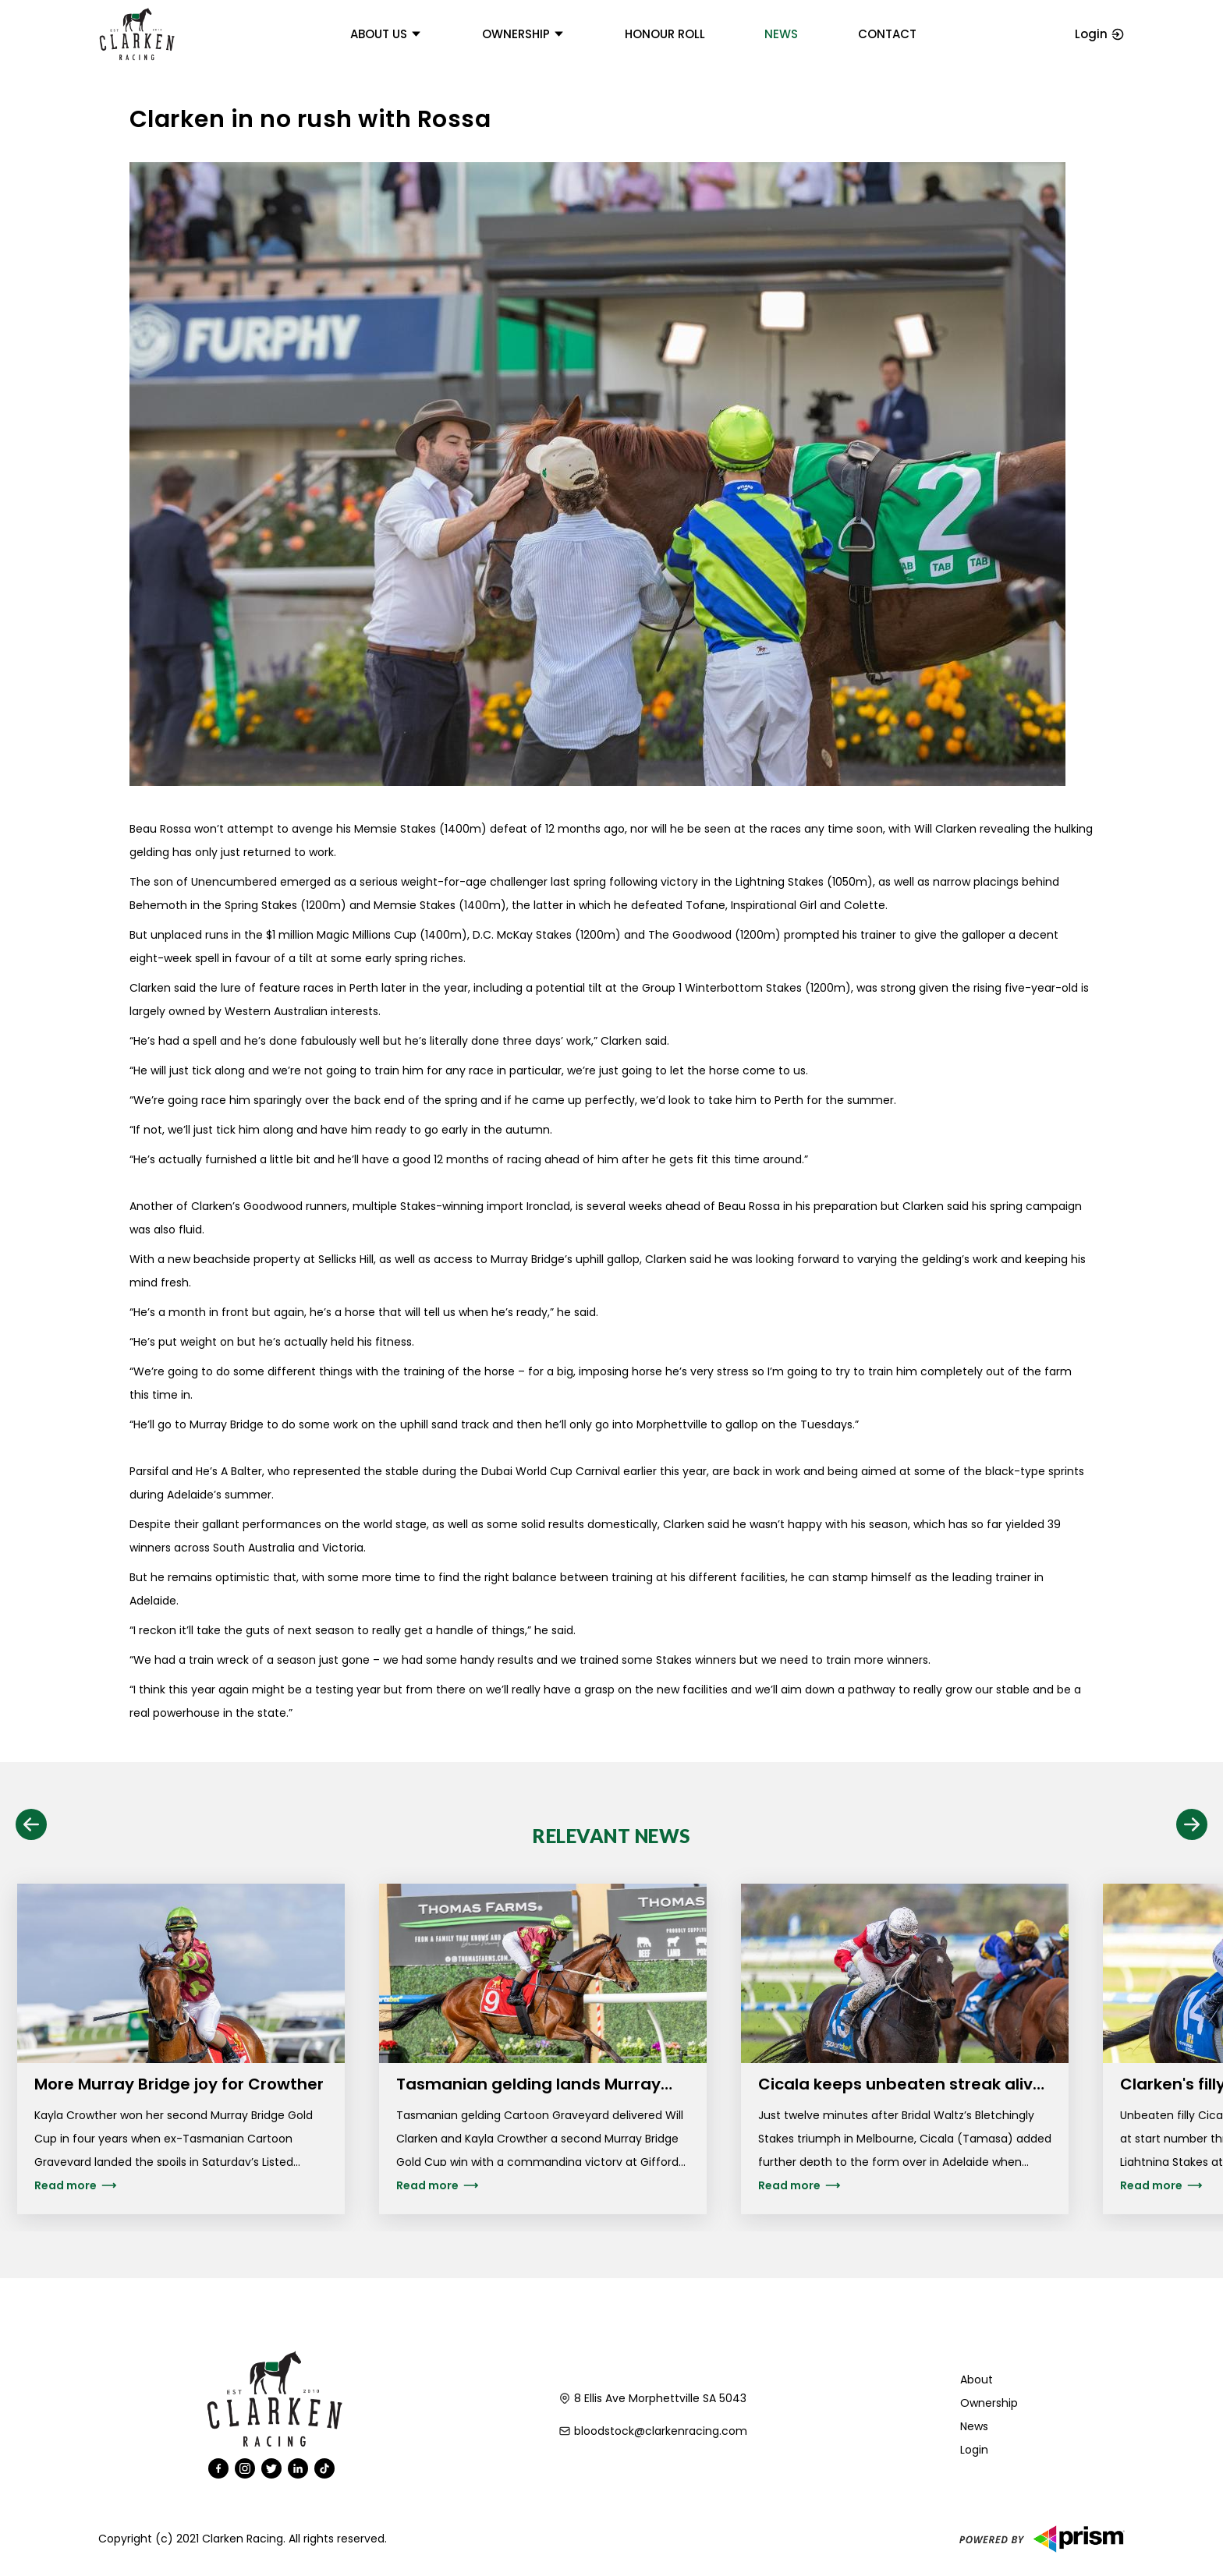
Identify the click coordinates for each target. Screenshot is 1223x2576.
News (781, 34)
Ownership (523, 34)
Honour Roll (665, 34)
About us (386, 34)
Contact (887, 34)
